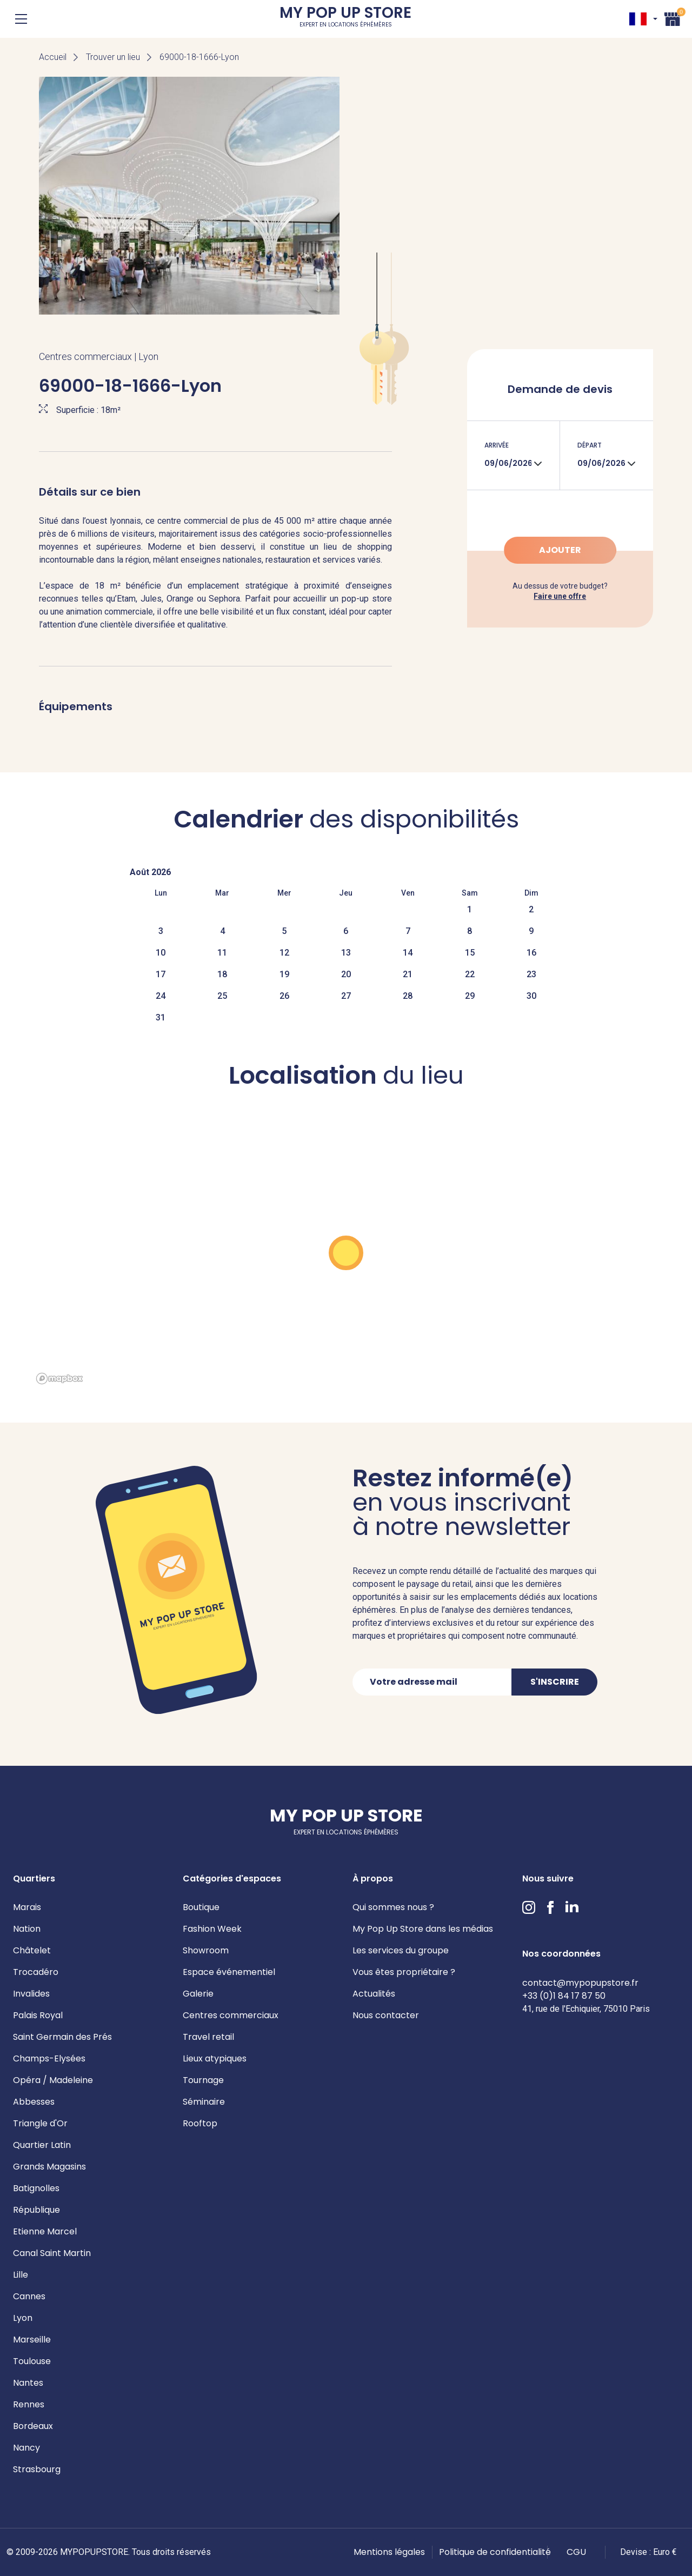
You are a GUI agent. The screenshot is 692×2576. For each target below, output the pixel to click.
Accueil (52, 57)
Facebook (550, 1907)
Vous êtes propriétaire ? (403, 1972)
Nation (27, 1929)
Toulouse (32, 2361)
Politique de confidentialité (495, 2552)
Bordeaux (33, 2426)
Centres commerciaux (230, 2015)
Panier (672, 17)
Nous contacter (385, 2015)
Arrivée (496, 445)
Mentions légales (389, 2552)
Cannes (29, 2296)
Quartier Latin (42, 2145)
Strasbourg (37, 2469)
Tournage (203, 2080)
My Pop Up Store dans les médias (422, 1929)
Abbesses (34, 2101)
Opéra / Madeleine (53, 2080)
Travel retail (208, 2037)
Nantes (28, 2383)
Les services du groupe (400, 1950)
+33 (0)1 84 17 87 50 (564, 1996)
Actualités (373, 1993)
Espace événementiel (229, 1972)
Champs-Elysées (49, 2058)
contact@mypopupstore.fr (580, 1983)
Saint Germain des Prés (62, 2037)
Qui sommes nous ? (393, 1907)
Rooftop (200, 2123)
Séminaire (204, 2101)
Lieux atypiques (215, 2058)
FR (638, 19)
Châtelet (32, 1950)
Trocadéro (35, 1972)
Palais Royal (38, 2015)
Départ (589, 445)
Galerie (198, 1993)
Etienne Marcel (45, 2231)
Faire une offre (560, 596)
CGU (576, 2552)
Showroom (206, 1950)
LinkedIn (571, 1907)
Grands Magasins (49, 2166)
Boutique (201, 1907)
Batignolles (36, 2188)
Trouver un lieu (113, 57)
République (36, 2210)
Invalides (31, 1993)
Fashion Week (212, 1929)
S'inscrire (554, 1682)
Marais (27, 1907)
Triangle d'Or (40, 2123)
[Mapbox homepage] (59, 1378)
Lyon (22, 2318)
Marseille (32, 2339)
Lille (20, 2274)
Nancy (26, 2447)
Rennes (28, 2404)
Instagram (528, 1907)
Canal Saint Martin (52, 2253)
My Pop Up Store (345, 19)
